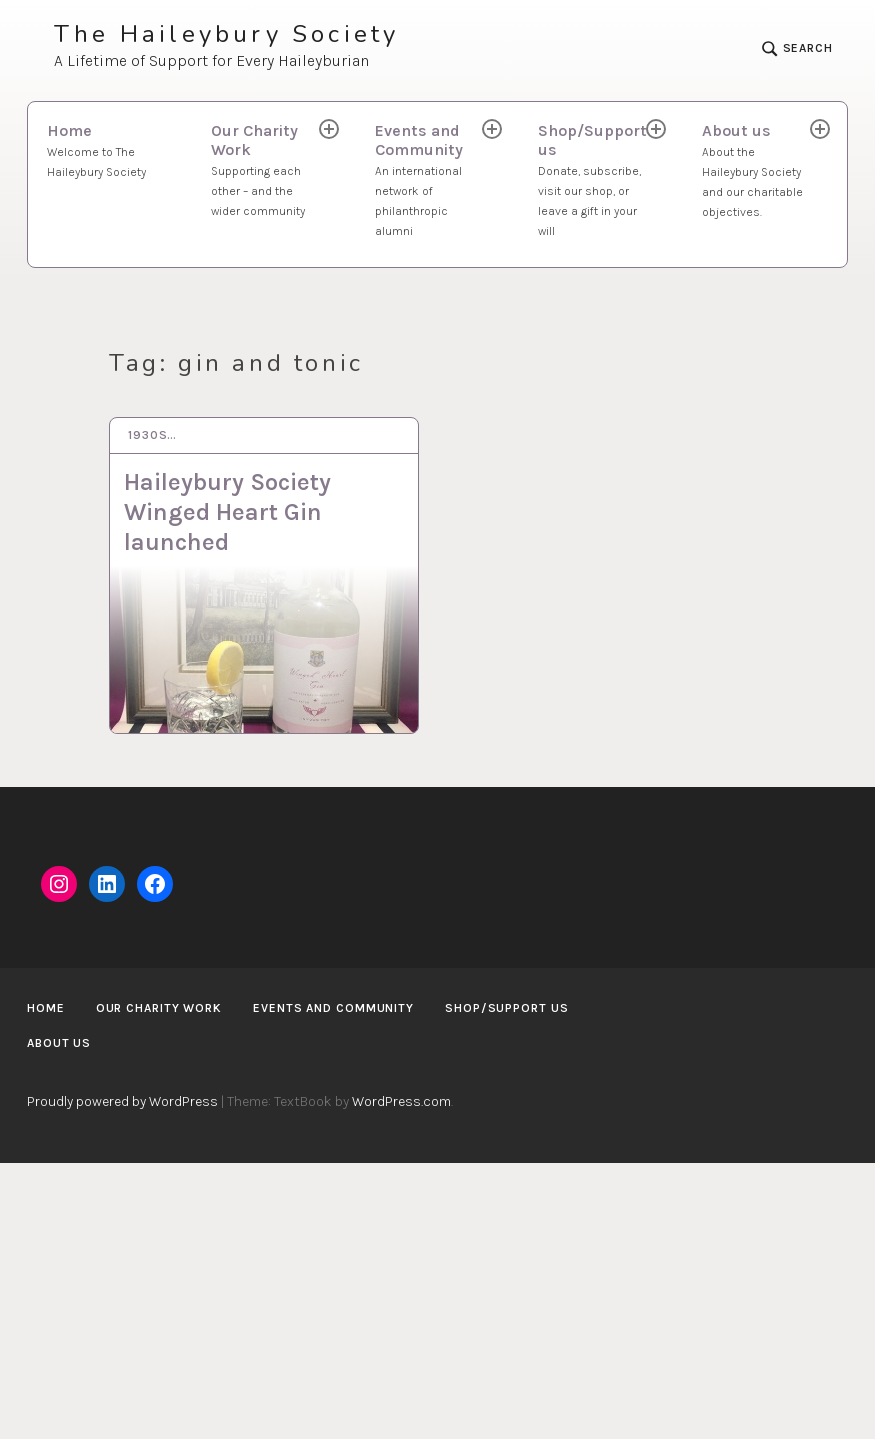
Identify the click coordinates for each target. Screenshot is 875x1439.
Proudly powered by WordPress (122, 1101)
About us (757, 171)
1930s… (152, 435)
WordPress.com (401, 1101)
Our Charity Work (266, 171)
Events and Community (430, 181)
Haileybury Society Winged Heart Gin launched (227, 512)
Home (109, 152)
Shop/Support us (593, 181)
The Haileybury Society (226, 34)
